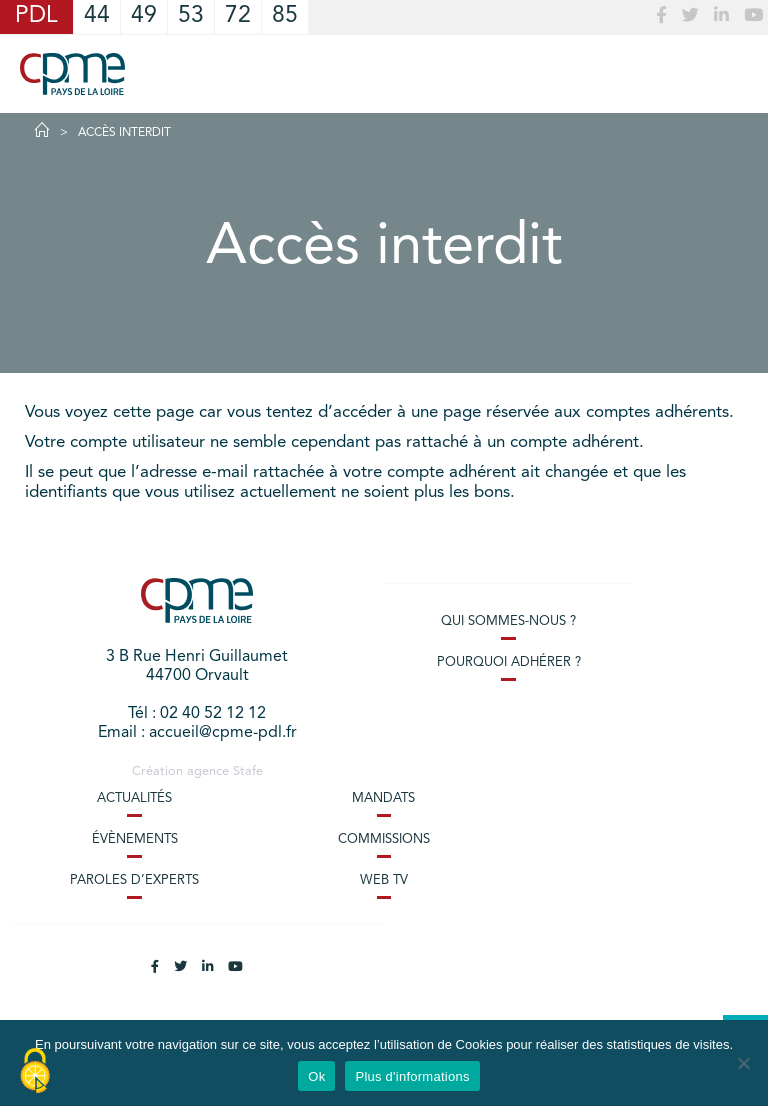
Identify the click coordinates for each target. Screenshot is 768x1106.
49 (144, 16)
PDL (36, 16)
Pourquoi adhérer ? (509, 662)
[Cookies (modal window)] (35, 1072)
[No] (743, 1063)
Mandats (383, 798)
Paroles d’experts (134, 880)
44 (97, 16)
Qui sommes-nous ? (508, 621)
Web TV (384, 880)
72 (238, 16)
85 (285, 16)
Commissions (384, 839)
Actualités (134, 798)
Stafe (248, 771)
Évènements (135, 839)
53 (191, 16)
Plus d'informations (412, 1076)
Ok (316, 1076)
